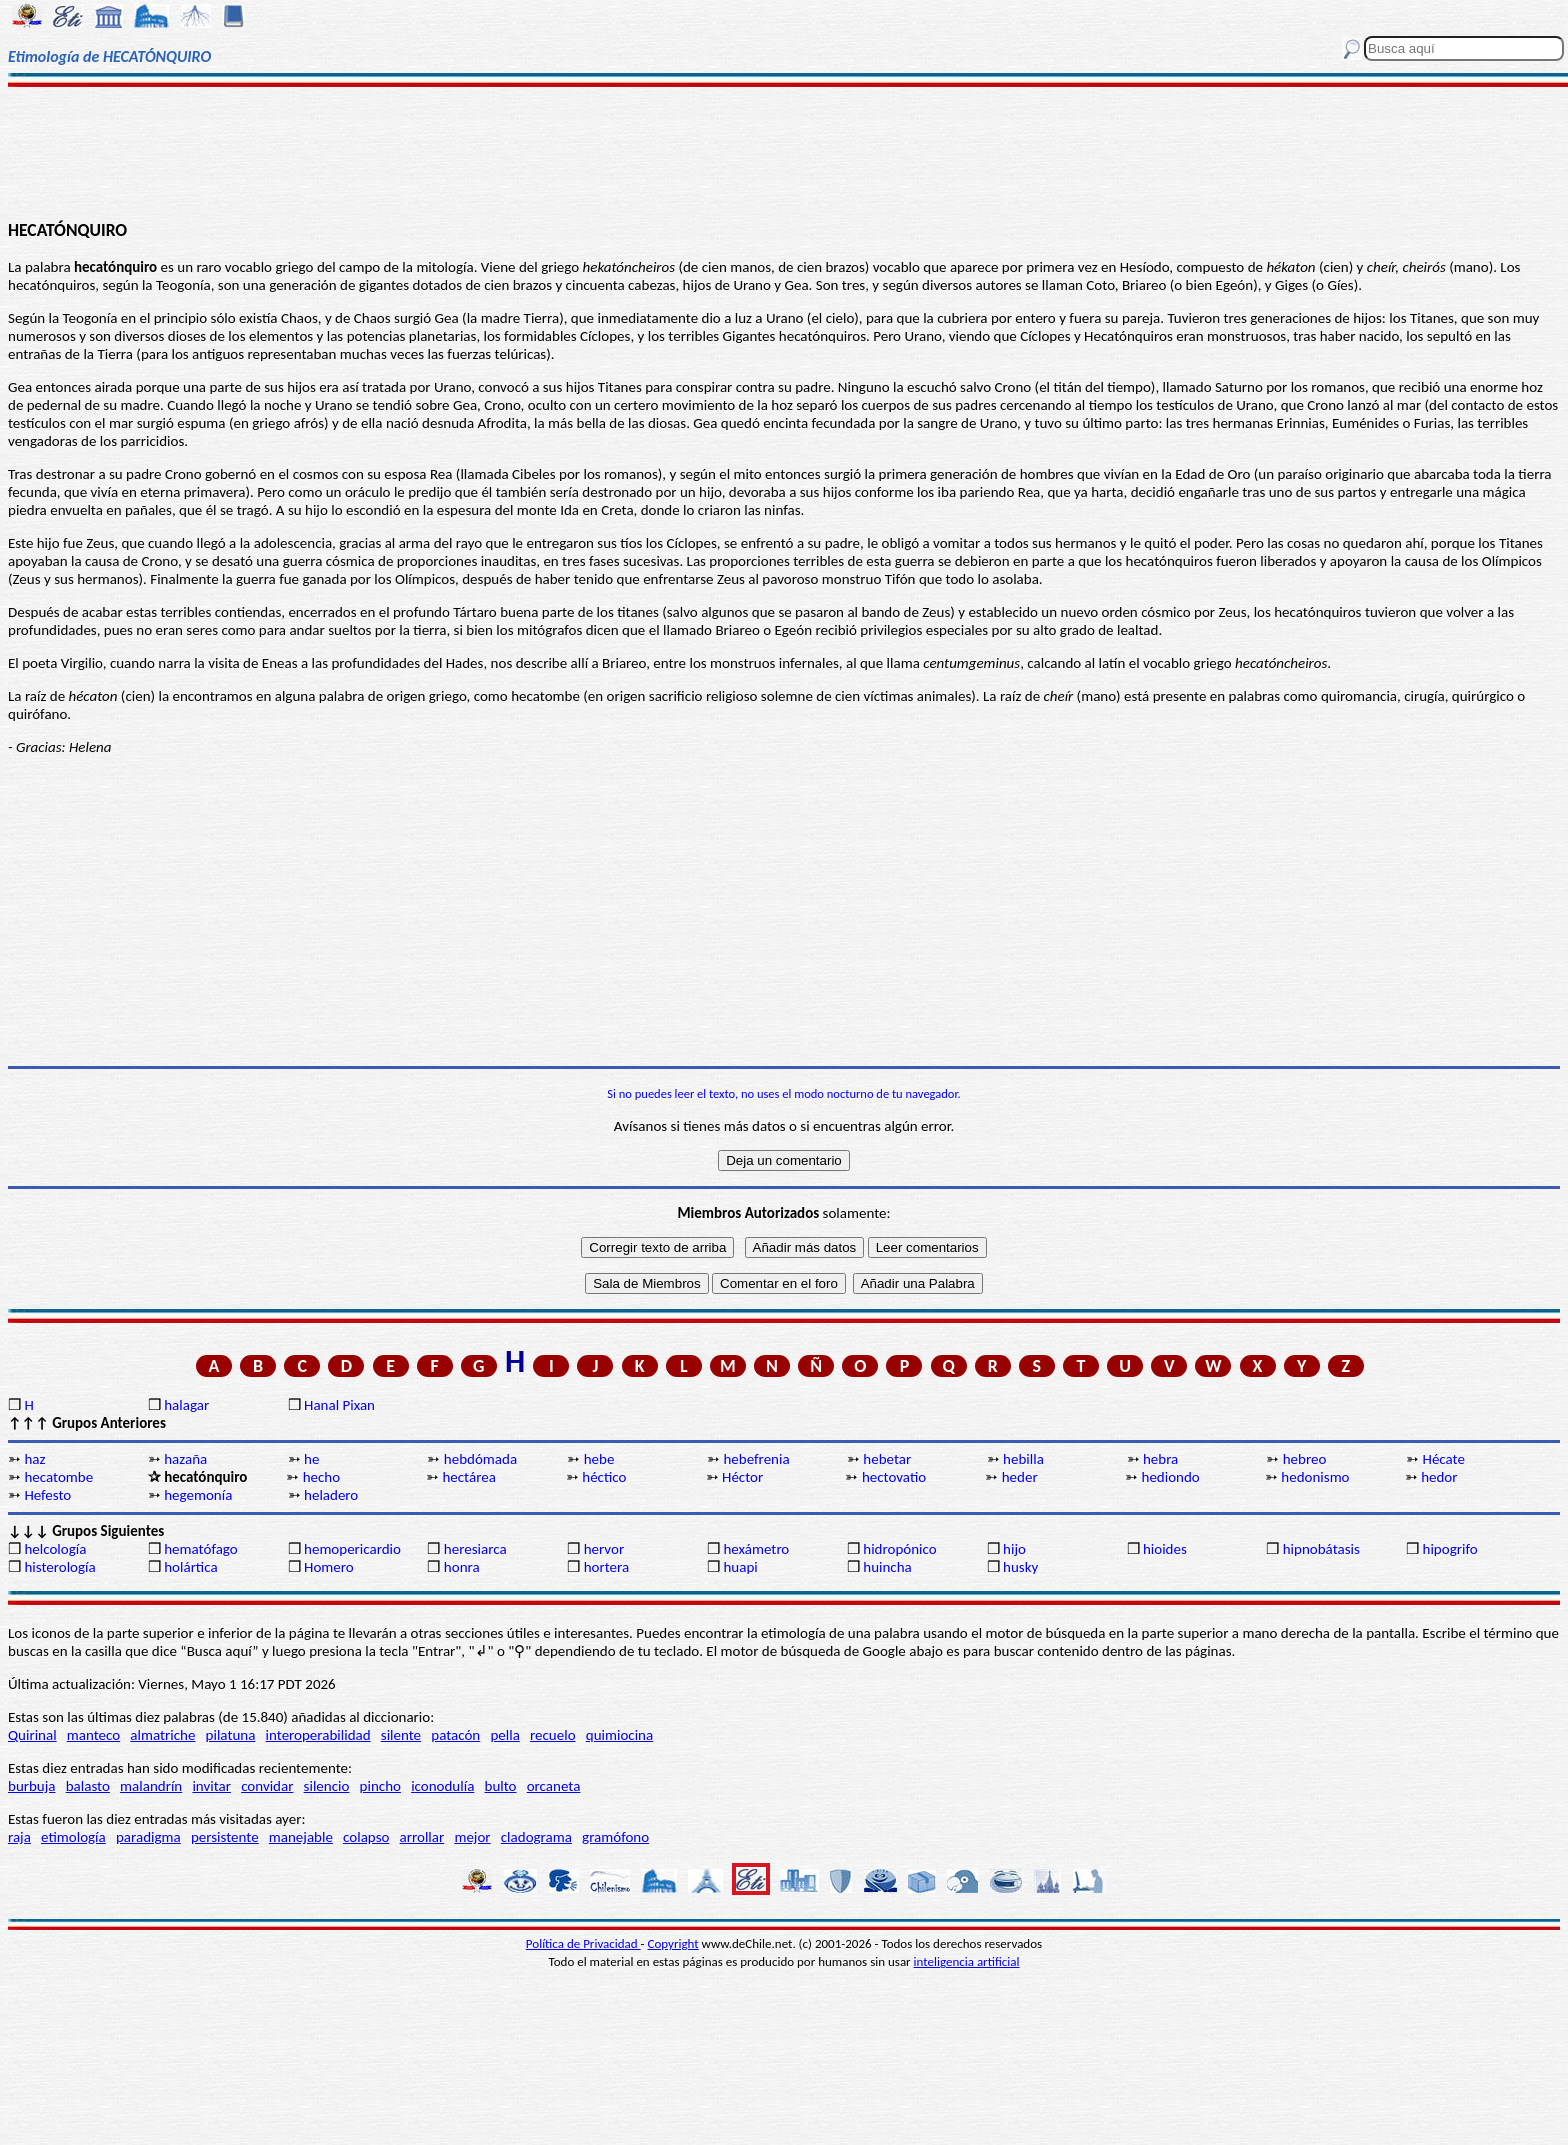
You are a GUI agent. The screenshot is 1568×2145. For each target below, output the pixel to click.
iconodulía (442, 1786)
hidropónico (899, 1549)
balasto (88, 1786)
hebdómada (480, 1459)
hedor (1439, 1477)
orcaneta (554, 1786)
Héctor (742, 1477)
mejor (472, 1837)
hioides (1165, 1549)
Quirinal (32, 1735)
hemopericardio (352, 1549)
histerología (59, 1567)
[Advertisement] (784, 152)
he (311, 1459)
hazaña (185, 1459)
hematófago (201, 1549)
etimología (73, 1837)
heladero (331, 1495)
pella (504, 1735)
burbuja (32, 1786)
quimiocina (619, 1735)
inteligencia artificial (967, 1961)
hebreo (1305, 1459)
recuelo (553, 1735)
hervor (604, 1549)
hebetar (887, 1459)
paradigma (148, 1837)
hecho (321, 1477)
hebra (1160, 1459)
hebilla (1023, 1459)
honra (462, 1567)
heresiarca (475, 1549)
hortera (606, 1567)
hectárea (468, 1477)
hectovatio (894, 1477)
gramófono (615, 1837)
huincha (887, 1567)
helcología (55, 1549)
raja (19, 1837)
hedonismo (1315, 1477)
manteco (93, 1735)
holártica (190, 1567)
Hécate (1444, 1459)
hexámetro (756, 1549)
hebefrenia (756, 1459)
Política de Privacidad (583, 1943)
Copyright (673, 1943)
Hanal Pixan (339, 1405)
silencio (327, 1786)
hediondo (1171, 1477)
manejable (301, 1837)
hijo (1014, 1549)
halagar (186, 1405)
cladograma (536, 1837)
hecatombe (58, 1477)
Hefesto (47, 1495)
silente (401, 1735)
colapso (366, 1837)
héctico (604, 1477)
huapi (740, 1567)
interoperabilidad (318, 1735)
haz (34, 1459)
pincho (380, 1786)
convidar (267, 1786)
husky (1020, 1567)
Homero (329, 1567)
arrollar (422, 1837)
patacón (455, 1735)
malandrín (151, 1786)
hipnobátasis (1321, 1549)
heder (1020, 1477)
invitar (211, 1786)
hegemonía (198, 1495)
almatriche (162, 1735)
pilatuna (231, 1735)
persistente (225, 1837)
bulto (501, 1786)
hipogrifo (1450, 1549)
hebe (599, 1459)
